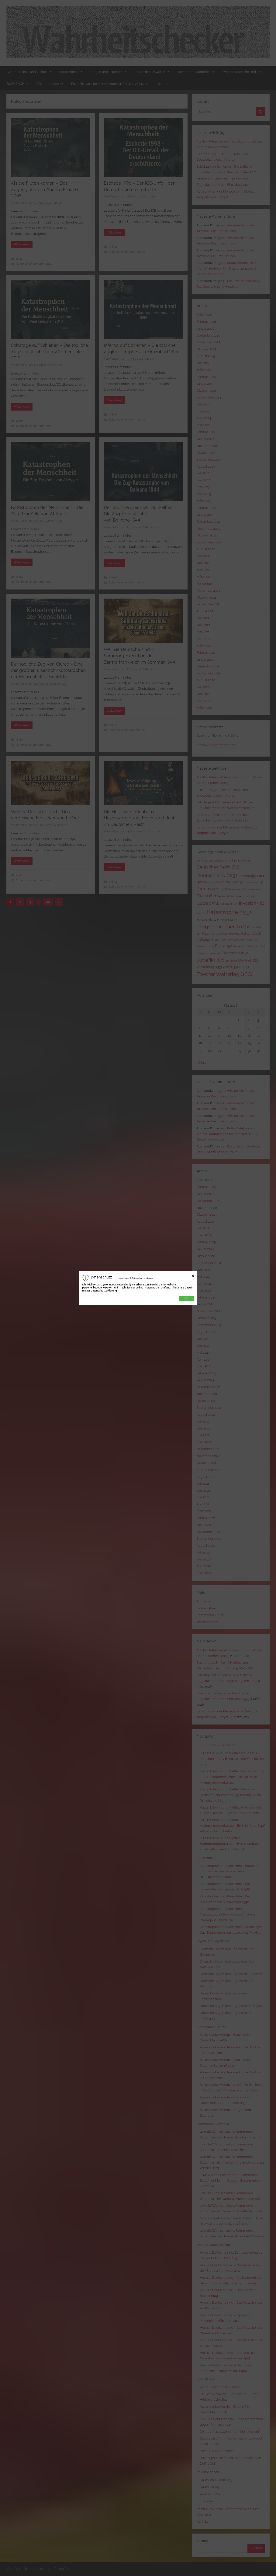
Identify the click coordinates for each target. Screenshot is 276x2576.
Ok (186, 1298)
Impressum (124, 1278)
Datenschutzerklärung (142, 1278)
